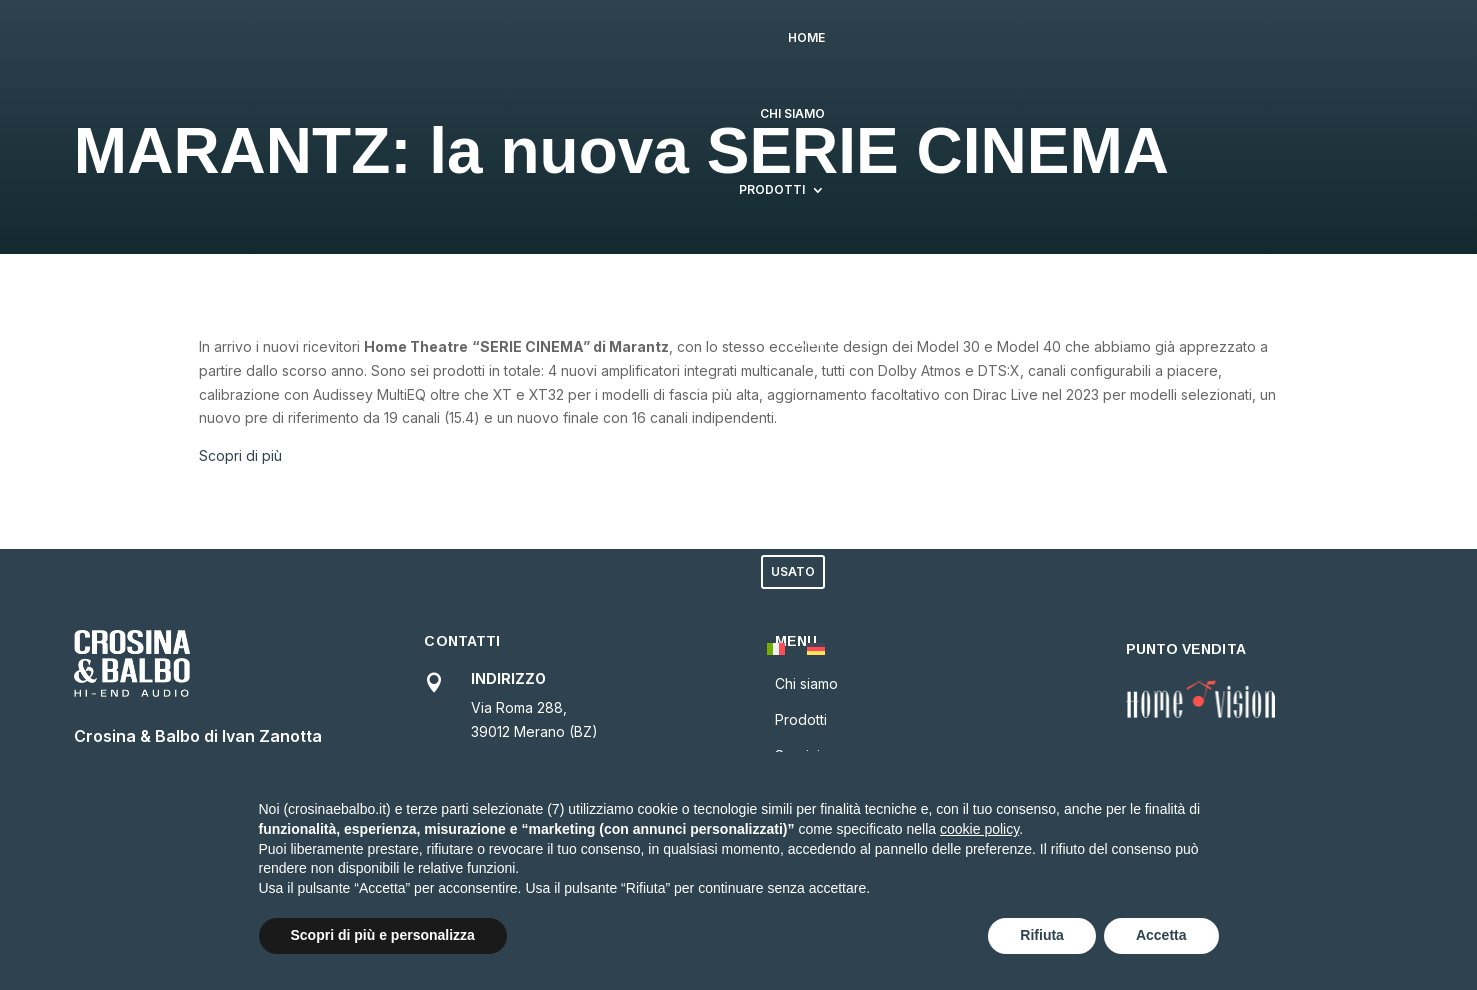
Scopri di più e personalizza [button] (383, 935)
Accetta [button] (1161, 935)
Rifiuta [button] (1042, 935)
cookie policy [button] (979, 829)
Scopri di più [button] (240, 455)
